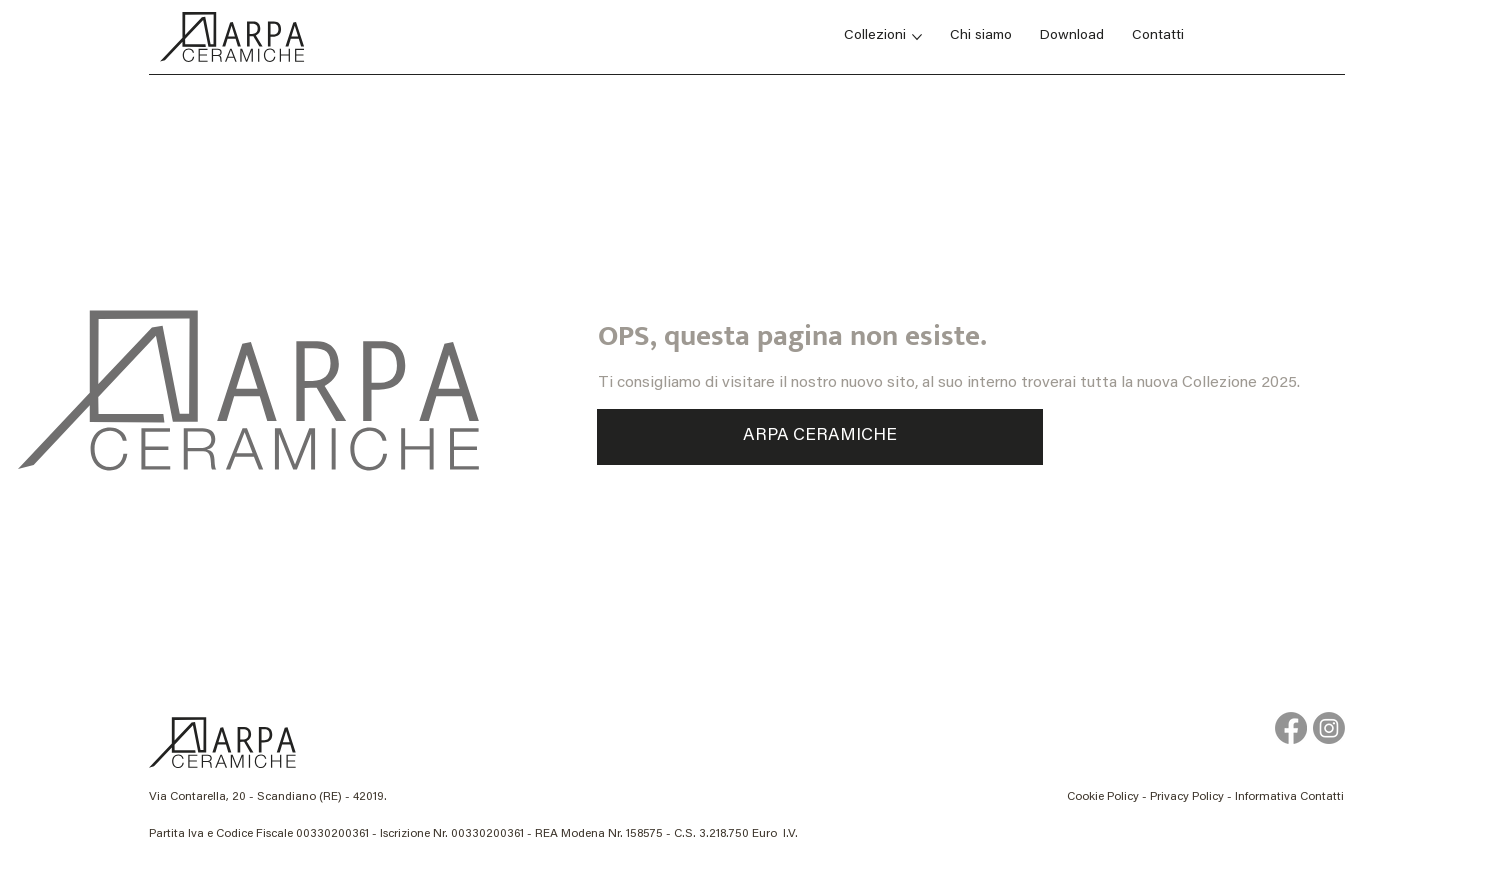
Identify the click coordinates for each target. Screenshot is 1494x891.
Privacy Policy (1187, 797)
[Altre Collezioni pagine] (917, 37)
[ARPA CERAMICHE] (820, 437)
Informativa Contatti (1289, 797)
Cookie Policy (1103, 797)
